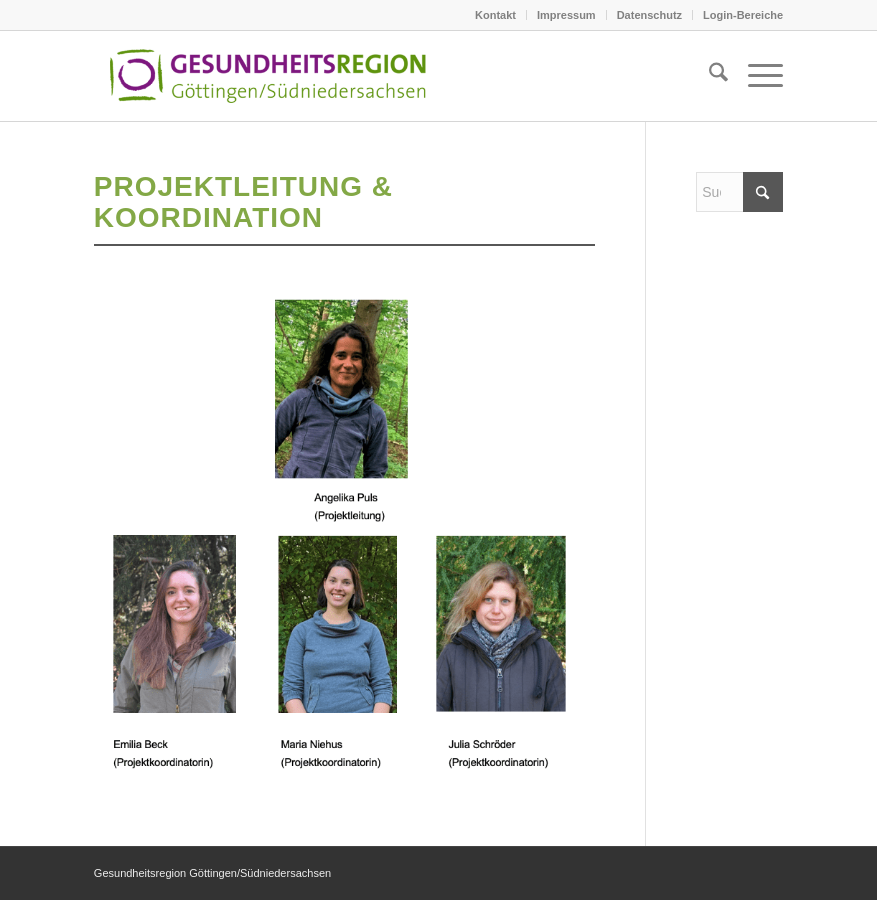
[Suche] (708, 76)
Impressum (566, 15)
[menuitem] (496, 15)
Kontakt (495, 15)
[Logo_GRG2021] (293, 76)
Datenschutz (649, 15)
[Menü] (755, 76)
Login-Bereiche (743, 15)
